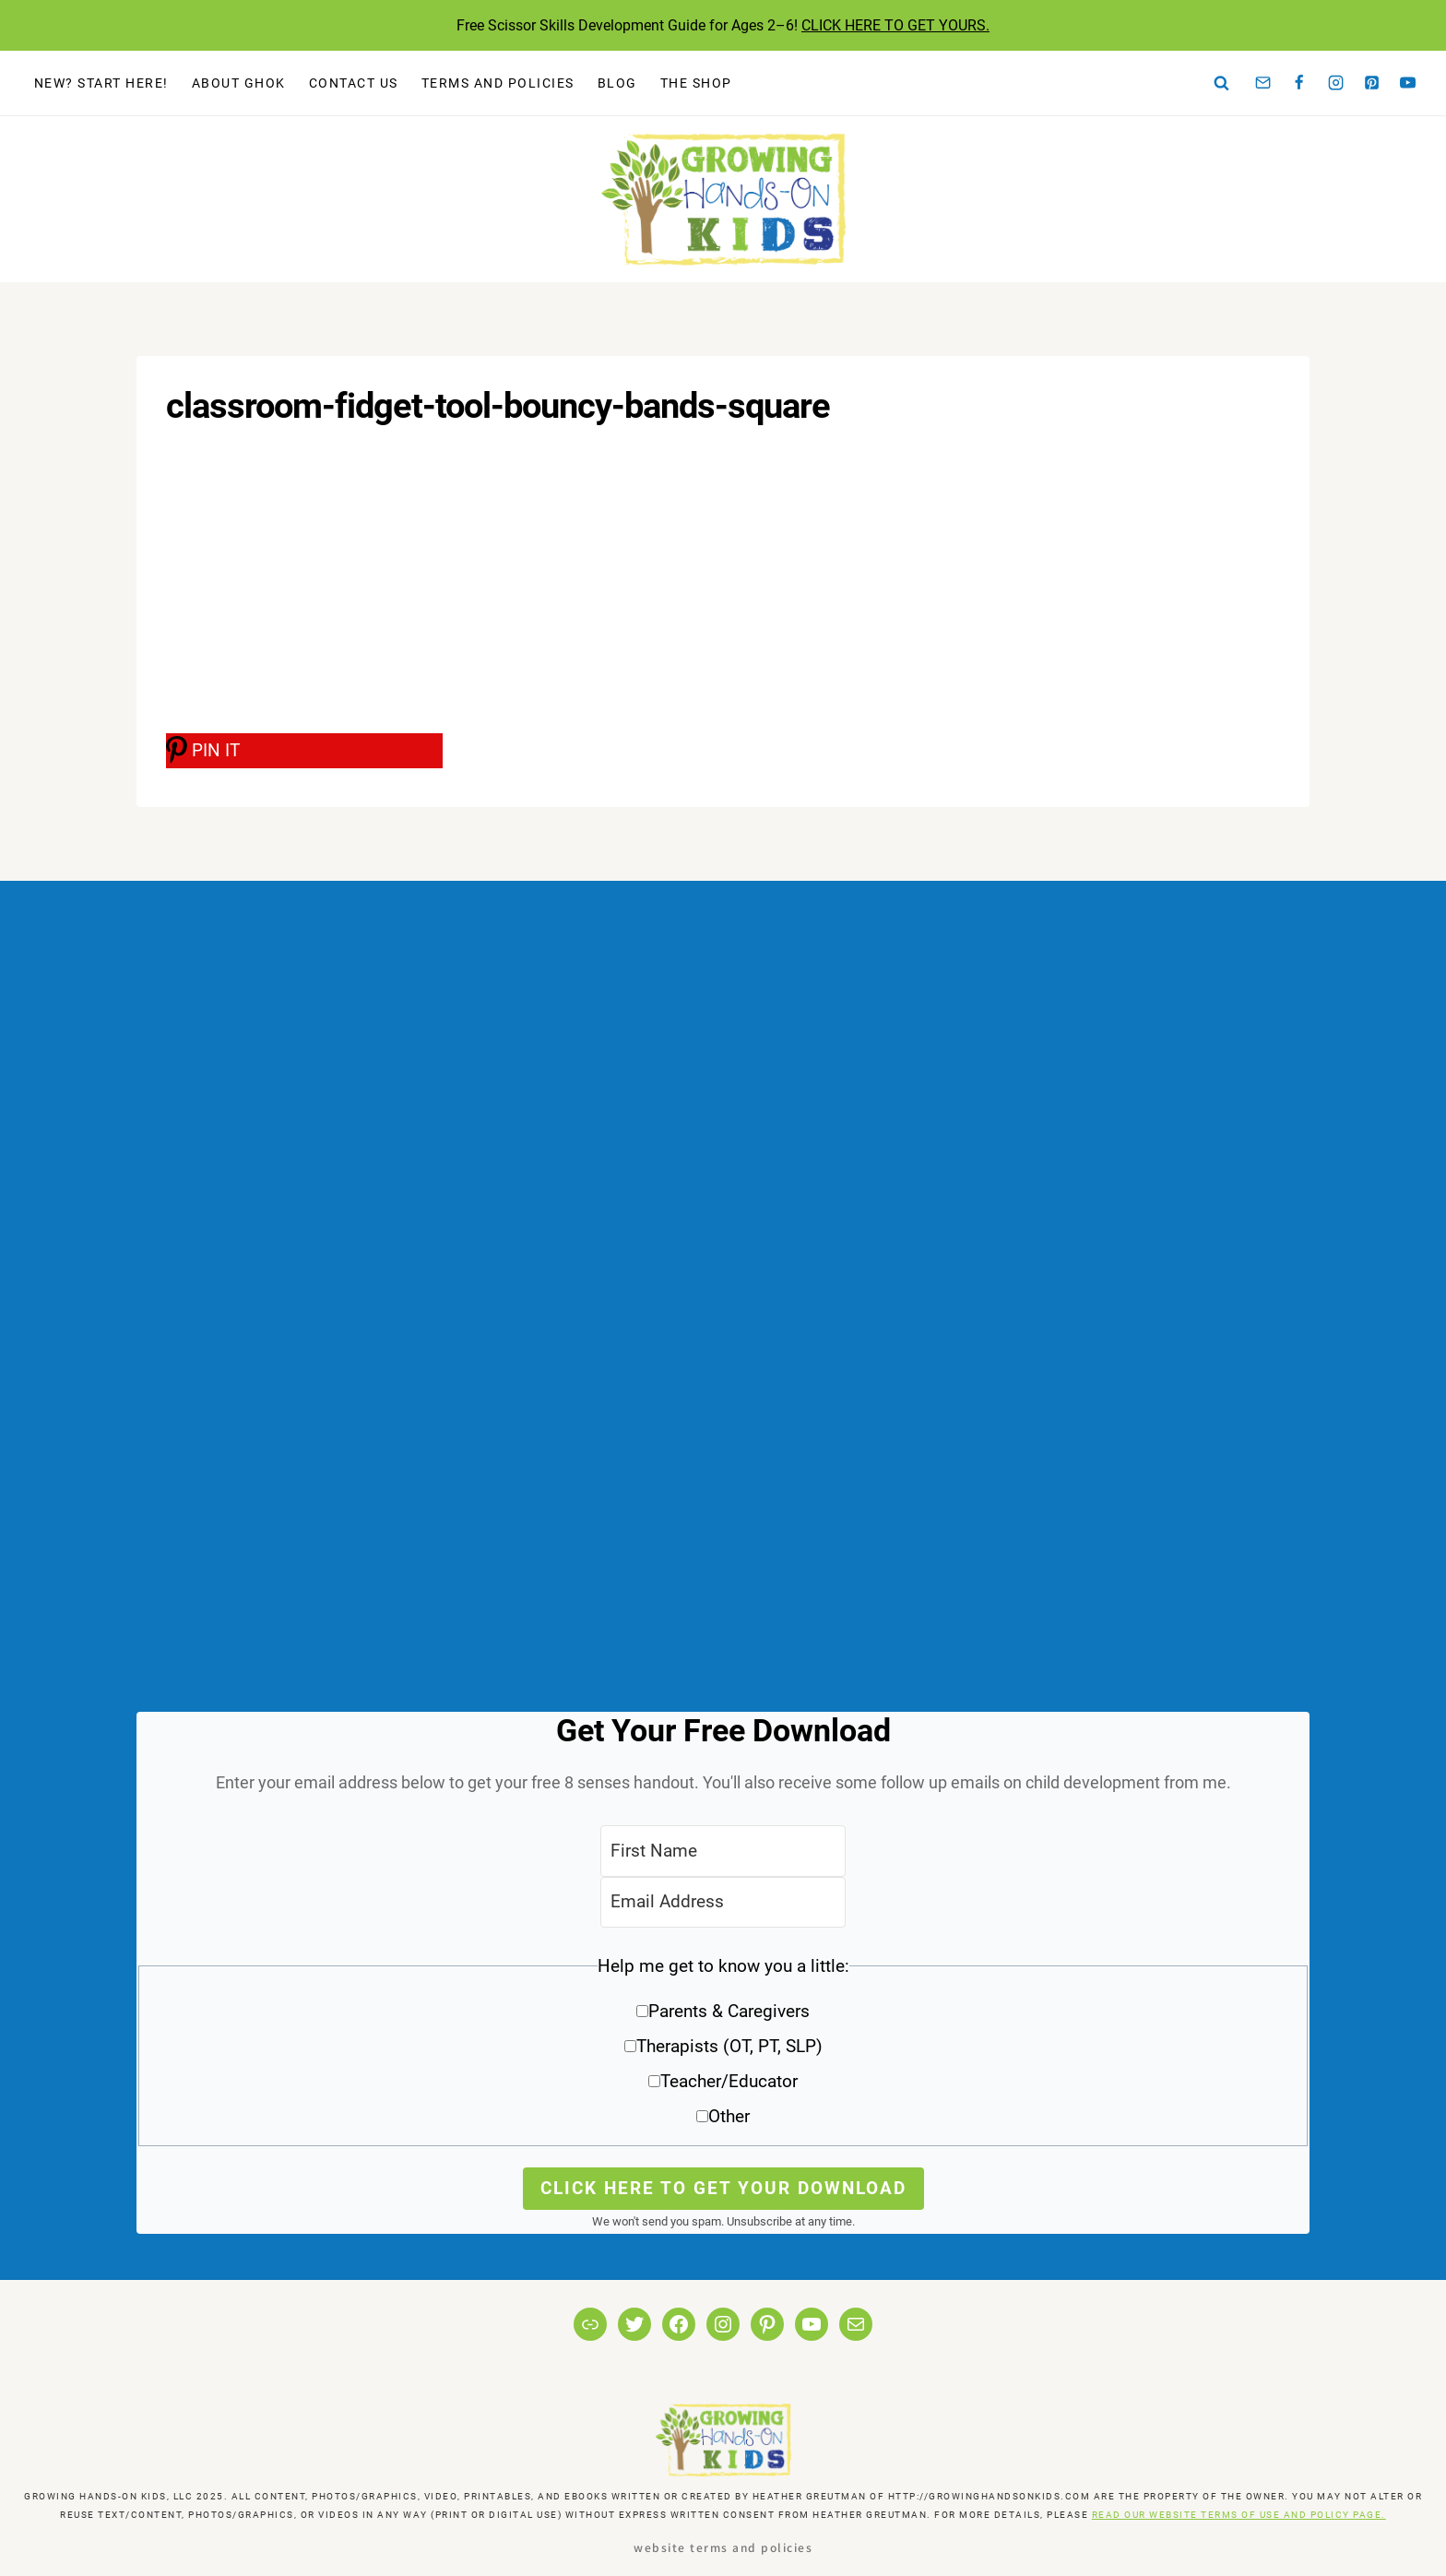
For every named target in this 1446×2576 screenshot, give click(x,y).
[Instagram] (1335, 83)
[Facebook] (1299, 83)
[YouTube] (1408, 83)
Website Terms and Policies (723, 2547)
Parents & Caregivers (729, 2011)
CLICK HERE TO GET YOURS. (895, 25)
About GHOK (239, 83)
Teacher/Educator (729, 2081)
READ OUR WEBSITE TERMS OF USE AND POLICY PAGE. (1239, 2515)
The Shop (696, 83)
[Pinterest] (1372, 83)
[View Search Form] (1222, 83)
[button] (723, 2048)
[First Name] (723, 1850)
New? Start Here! (101, 83)
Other (729, 2116)
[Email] (1263, 83)
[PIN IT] (304, 750)
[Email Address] (723, 1902)
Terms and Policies (498, 83)
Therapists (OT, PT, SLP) (729, 2046)
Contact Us (353, 83)
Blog (617, 83)
